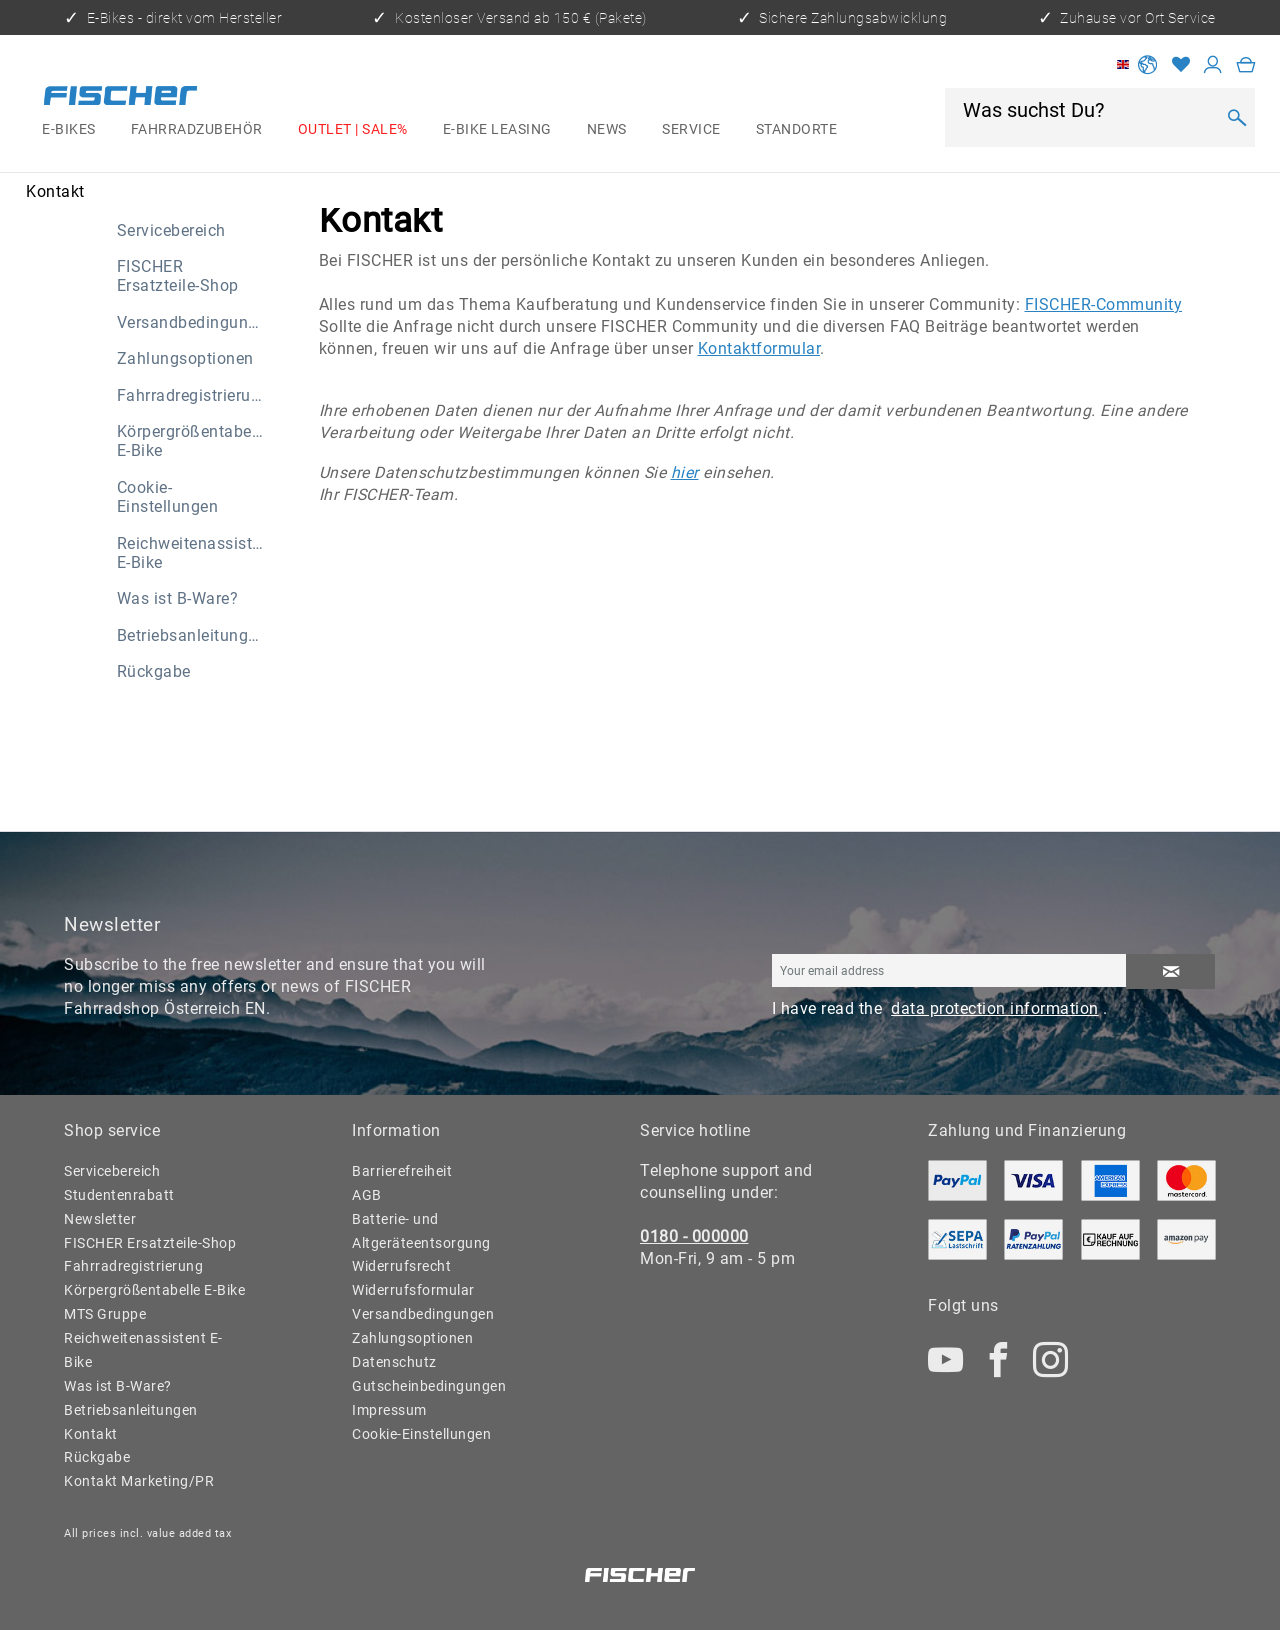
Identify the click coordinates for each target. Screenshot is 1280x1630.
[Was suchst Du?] (1087, 110)
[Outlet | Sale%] (352, 130)
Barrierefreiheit (402, 1171)
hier (685, 472)
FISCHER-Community (1104, 304)
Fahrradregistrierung (193, 395)
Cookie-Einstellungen (168, 497)
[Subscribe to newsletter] (1170, 971)
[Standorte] (796, 130)
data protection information (995, 1008)
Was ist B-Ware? (178, 598)
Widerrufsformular (413, 1290)
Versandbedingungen (196, 322)
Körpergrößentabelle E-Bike (193, 441)
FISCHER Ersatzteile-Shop (178, 276)
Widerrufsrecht (401, 1266)
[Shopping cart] (1246, 64)
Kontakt (91, 1434)
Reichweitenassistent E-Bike (196, 553)
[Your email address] (949, 970)
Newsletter (100, 1219)
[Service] (692, 130)
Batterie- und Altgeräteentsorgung (421, 1231)
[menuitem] (69, 130)
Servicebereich (171, 230)
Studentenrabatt (119, 1195)
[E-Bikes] (69, 130)
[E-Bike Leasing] (497, 130)
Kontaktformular (759, 348)
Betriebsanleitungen (192, 635)
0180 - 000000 (694, 1236)
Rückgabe (154, 671)
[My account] (1213, 64)
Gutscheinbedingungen (429, 1386)
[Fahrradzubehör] (196, 130)
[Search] (1236, 118)
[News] (606, 130)
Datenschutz (394, 1362)
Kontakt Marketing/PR (139, 1481)
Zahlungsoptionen (185, 358)
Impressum (389, 1410)
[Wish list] (1181, 64)
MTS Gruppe (105, 1314)
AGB (367, 1195)
